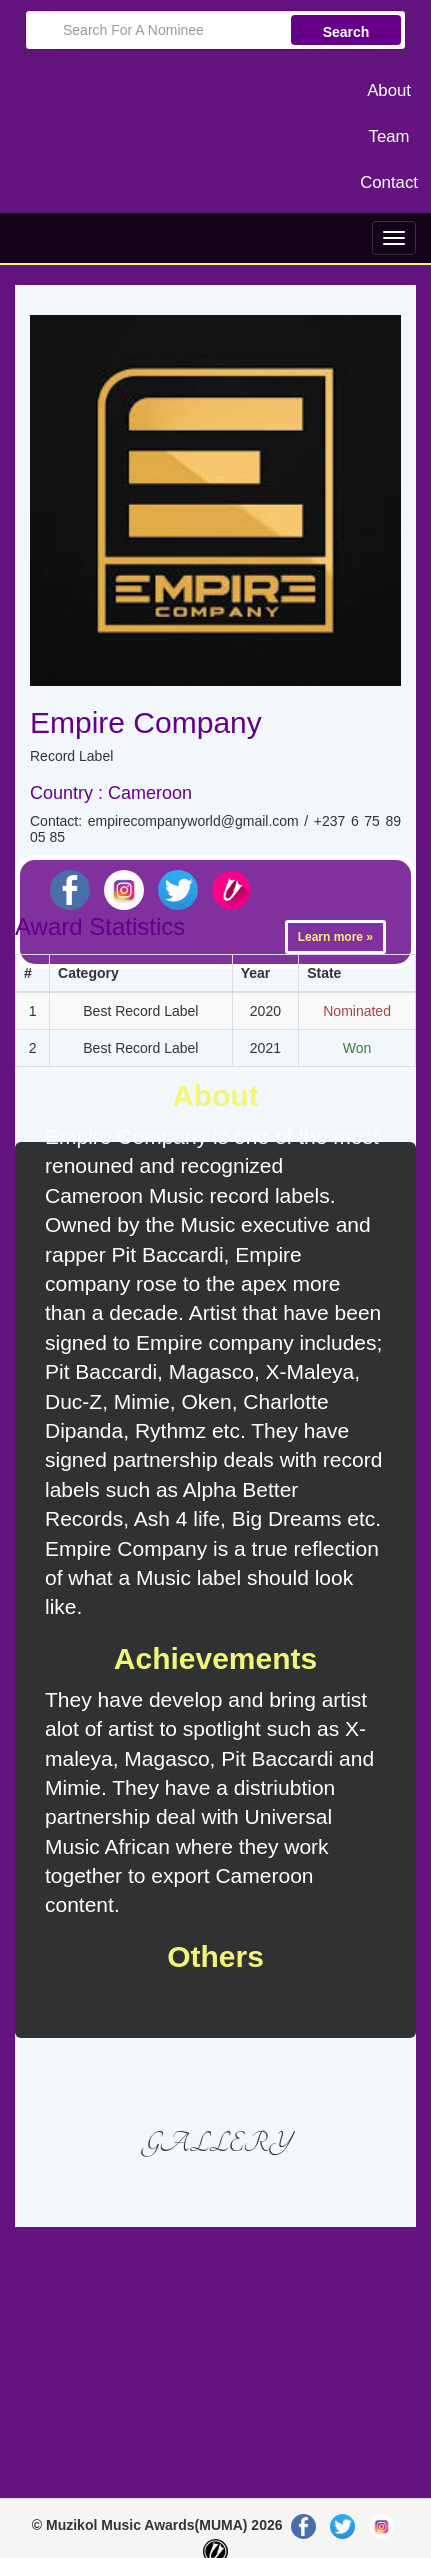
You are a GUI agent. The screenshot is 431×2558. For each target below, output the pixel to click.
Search (346, 32)
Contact (389, 182)
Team (389, 136)
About (389, 90)
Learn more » (335, 937)
